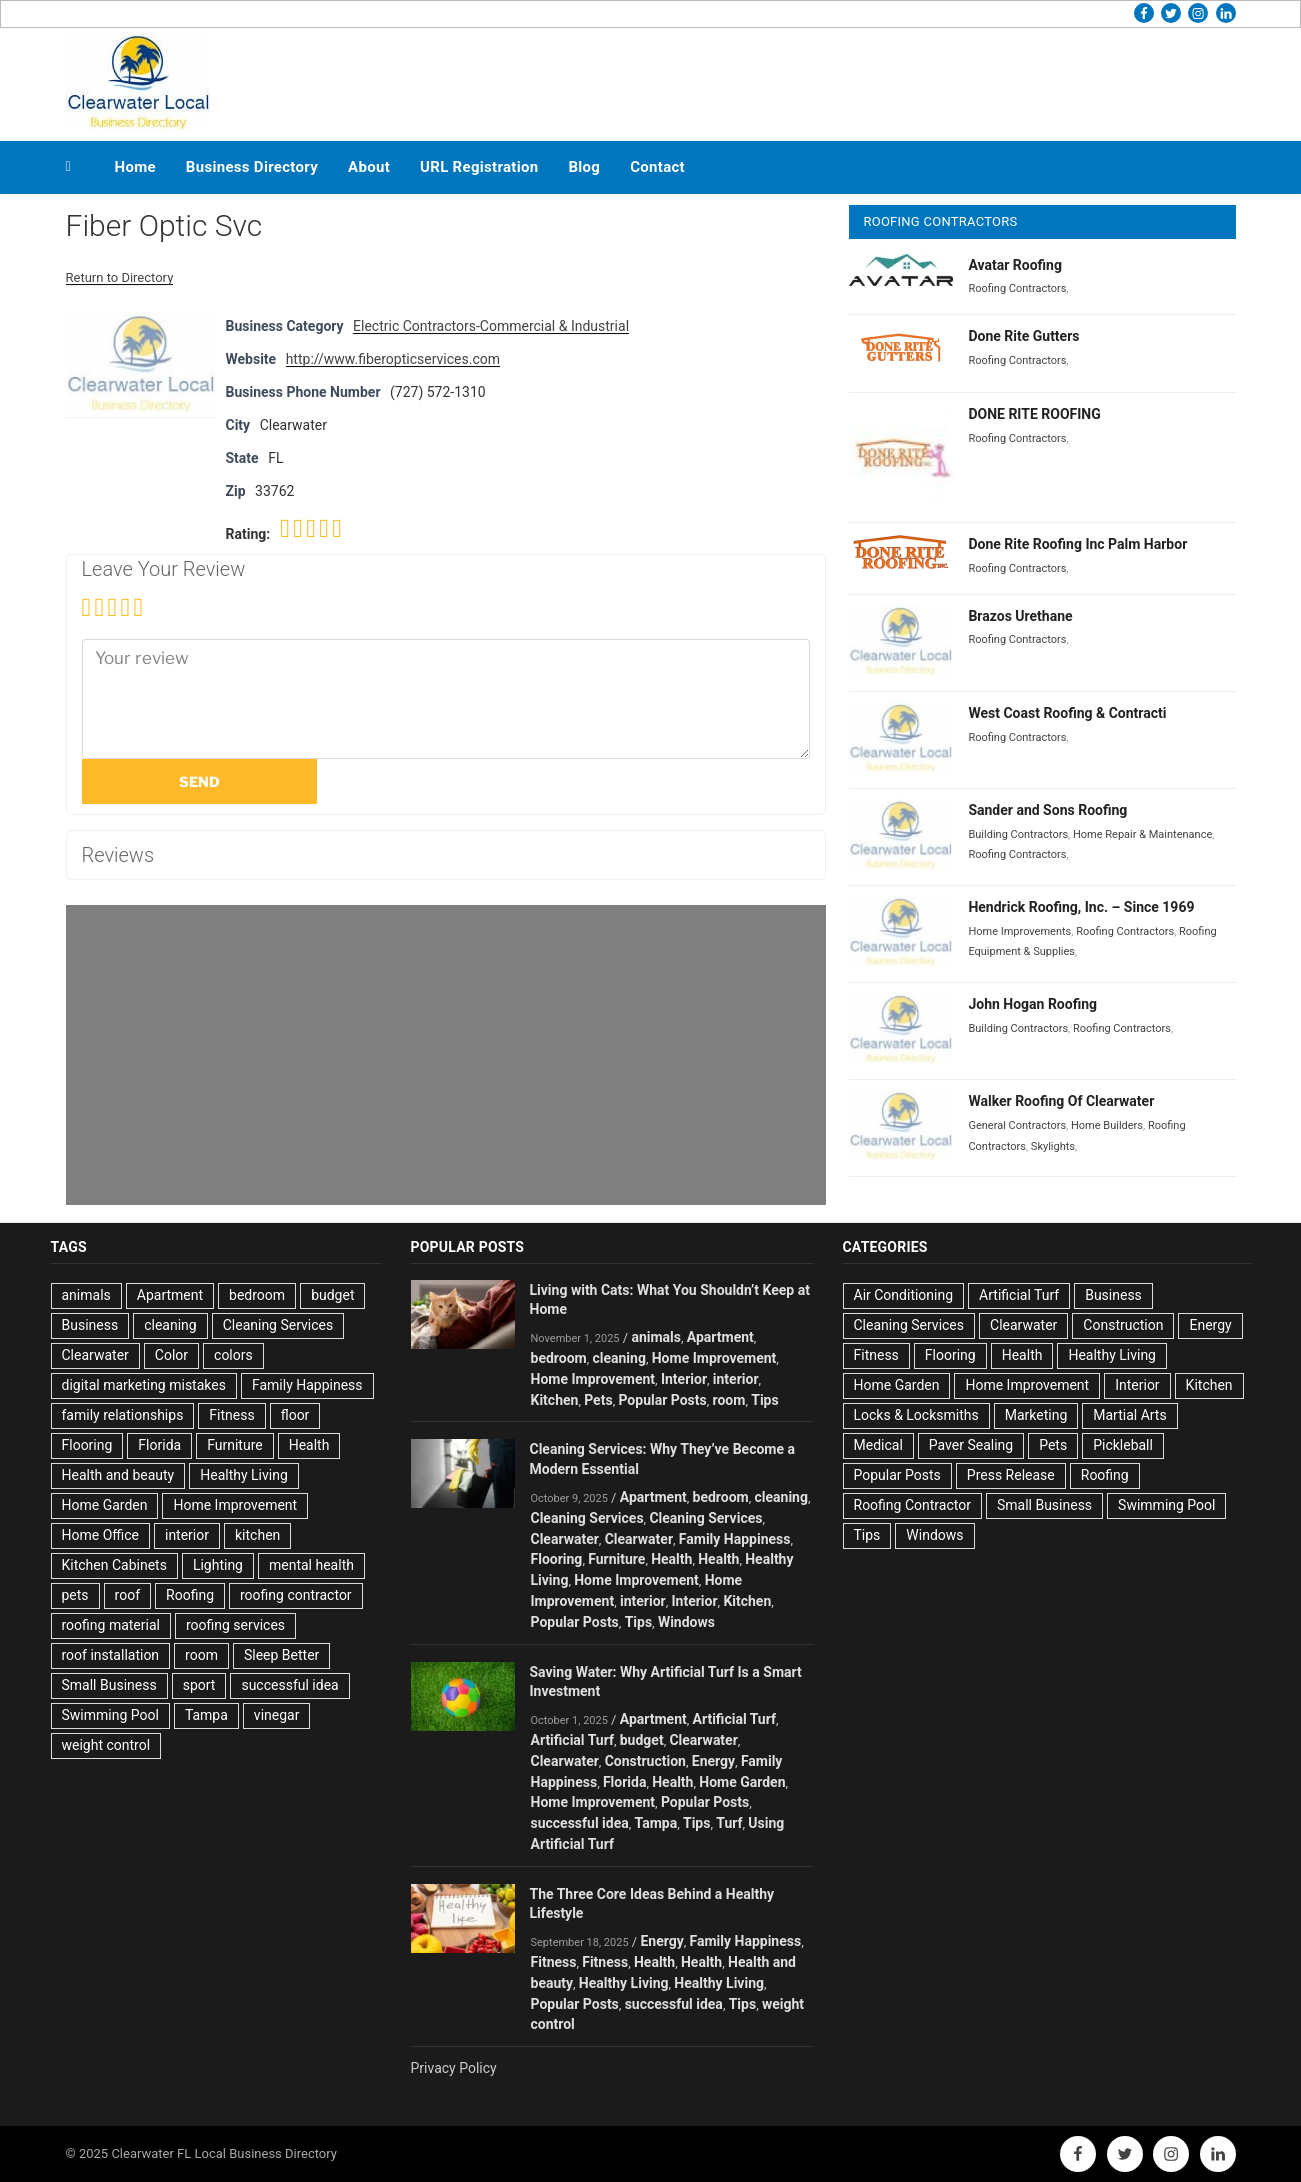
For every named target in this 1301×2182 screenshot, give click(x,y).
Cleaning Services (278, 1325)
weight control (106, 1745)
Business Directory (252, 167)
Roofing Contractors (1017, 288)
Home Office (100, 1535)
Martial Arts (1129, 1415)
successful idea (289, 1685)
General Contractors (1017, 1125)
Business (90, 1325)
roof (127, 1595)
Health (309, 1445)
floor (295, 1415)
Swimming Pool (110, 1715)
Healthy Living (244, 1475)
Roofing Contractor (912, 1505)
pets (75, 1595)
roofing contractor (296, 1595)
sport (199, 1685)
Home (135, 167)
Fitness (231, 1415)
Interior (684, 1379)
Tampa (206, 1715)
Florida (159, 1445)
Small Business (109, 1685)
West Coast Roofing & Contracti (1067, 713)
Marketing (1036, 1415)
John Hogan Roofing (1032, 1004)
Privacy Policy (454, 2068)
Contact (657, 167)
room (201, 1655)
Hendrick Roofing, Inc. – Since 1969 (1081, 907)
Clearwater (95, 1355)
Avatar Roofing (1015, 265)
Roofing (190, 1595)
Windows (686, 1622)
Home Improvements (1019, 931)
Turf (729, 1823)
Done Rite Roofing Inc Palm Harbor (1077, 544)
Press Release (1011, 1475)
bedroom (257, 1295)
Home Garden (105, 1505)
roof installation (111, 1655)
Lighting (218, 1565)
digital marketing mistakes (144, 1385)
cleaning (170, 1325)
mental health (311, 1565)
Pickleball (1123, 1445)
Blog (584, 167)
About (369, 167)
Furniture (235, 1445)
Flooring (87, 1445)
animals (86, 1295)
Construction (645, 1761)
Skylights (1053, 1146)
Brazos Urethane (1020, 616)
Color (171, 1355)
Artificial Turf (734, 1719)
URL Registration (479, 167)
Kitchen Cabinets (114, 1565)
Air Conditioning (904, 1295)
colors (233, 1355)
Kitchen (555, 1400)
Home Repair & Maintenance (1142, 834)
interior (187, 1535)
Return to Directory (120, 277)
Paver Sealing (971, 1445)
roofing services (235, 1625)
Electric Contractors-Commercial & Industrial (491, 326)
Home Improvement (235, 1505)
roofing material (111, 1625)
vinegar (277, 1715)
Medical (878, 1445)
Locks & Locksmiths (916, 1415)
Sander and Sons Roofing (1047, 810)
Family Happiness (307, 1385)
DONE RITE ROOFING (1034, 414)
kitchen (257, 1535)
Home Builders (1107, 1125)
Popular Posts (662, 1400)
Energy (713, 1761)
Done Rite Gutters (1023, 336)
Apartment (170, 1295)
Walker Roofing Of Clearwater (1061, 1101)
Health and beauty (118, 1475)
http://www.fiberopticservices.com (393, 359)
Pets (598, 1400)
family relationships (123, 1415)
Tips (764, 1400)
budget (332, 1295)
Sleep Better (281, 1655)
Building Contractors (1018, 834)
